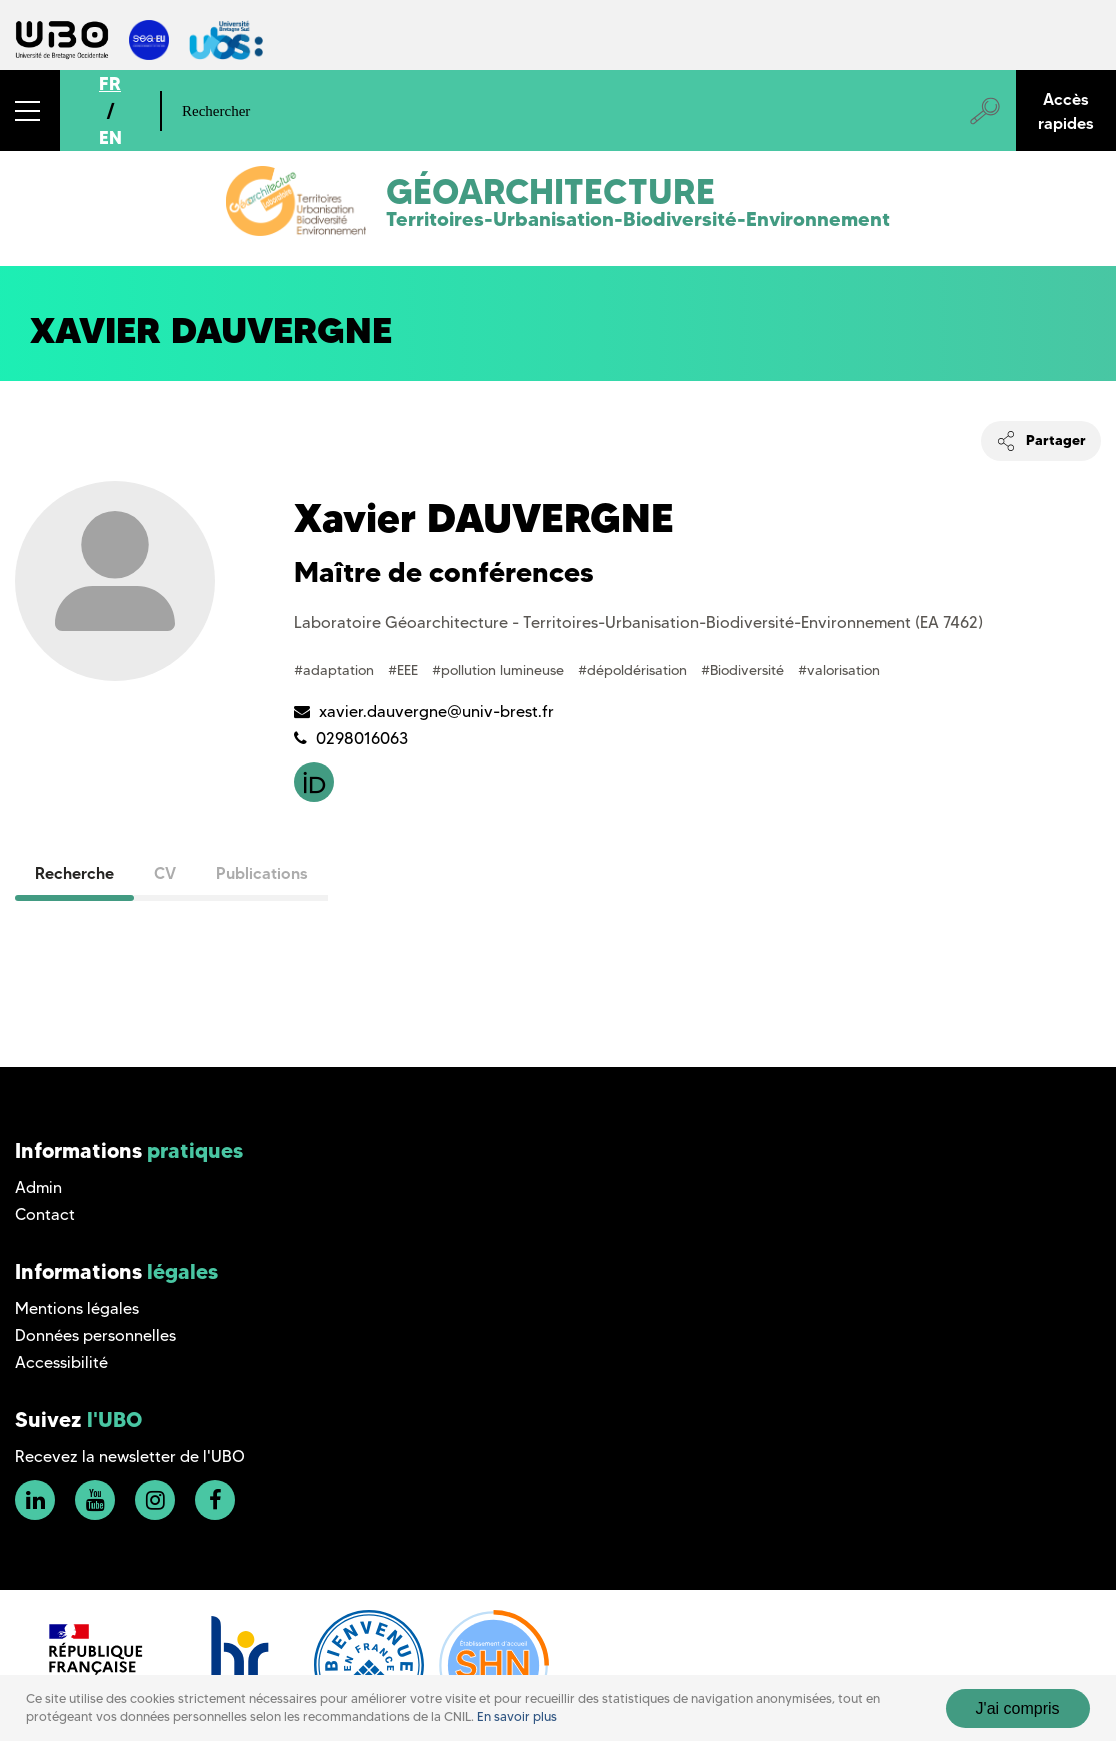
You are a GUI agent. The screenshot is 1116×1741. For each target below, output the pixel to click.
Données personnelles (95, 1335)
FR (110, 83)
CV (165, 873)
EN (110, 137)
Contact (45, 1214)
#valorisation (839, 670)
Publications (262, 873)
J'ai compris (1018, 1708)
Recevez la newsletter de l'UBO (130, 1456)
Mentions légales (77, 1308)
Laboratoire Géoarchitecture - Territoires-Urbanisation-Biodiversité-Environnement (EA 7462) (638, 622)
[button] (30, 110)
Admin (38, 1187)
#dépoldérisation (634, 670)
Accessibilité (61, 1362)
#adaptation (336, 670)
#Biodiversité (744, 670)
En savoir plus (517, 1716)
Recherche (74, 873)
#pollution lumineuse (500, 670)
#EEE (405, 670)
